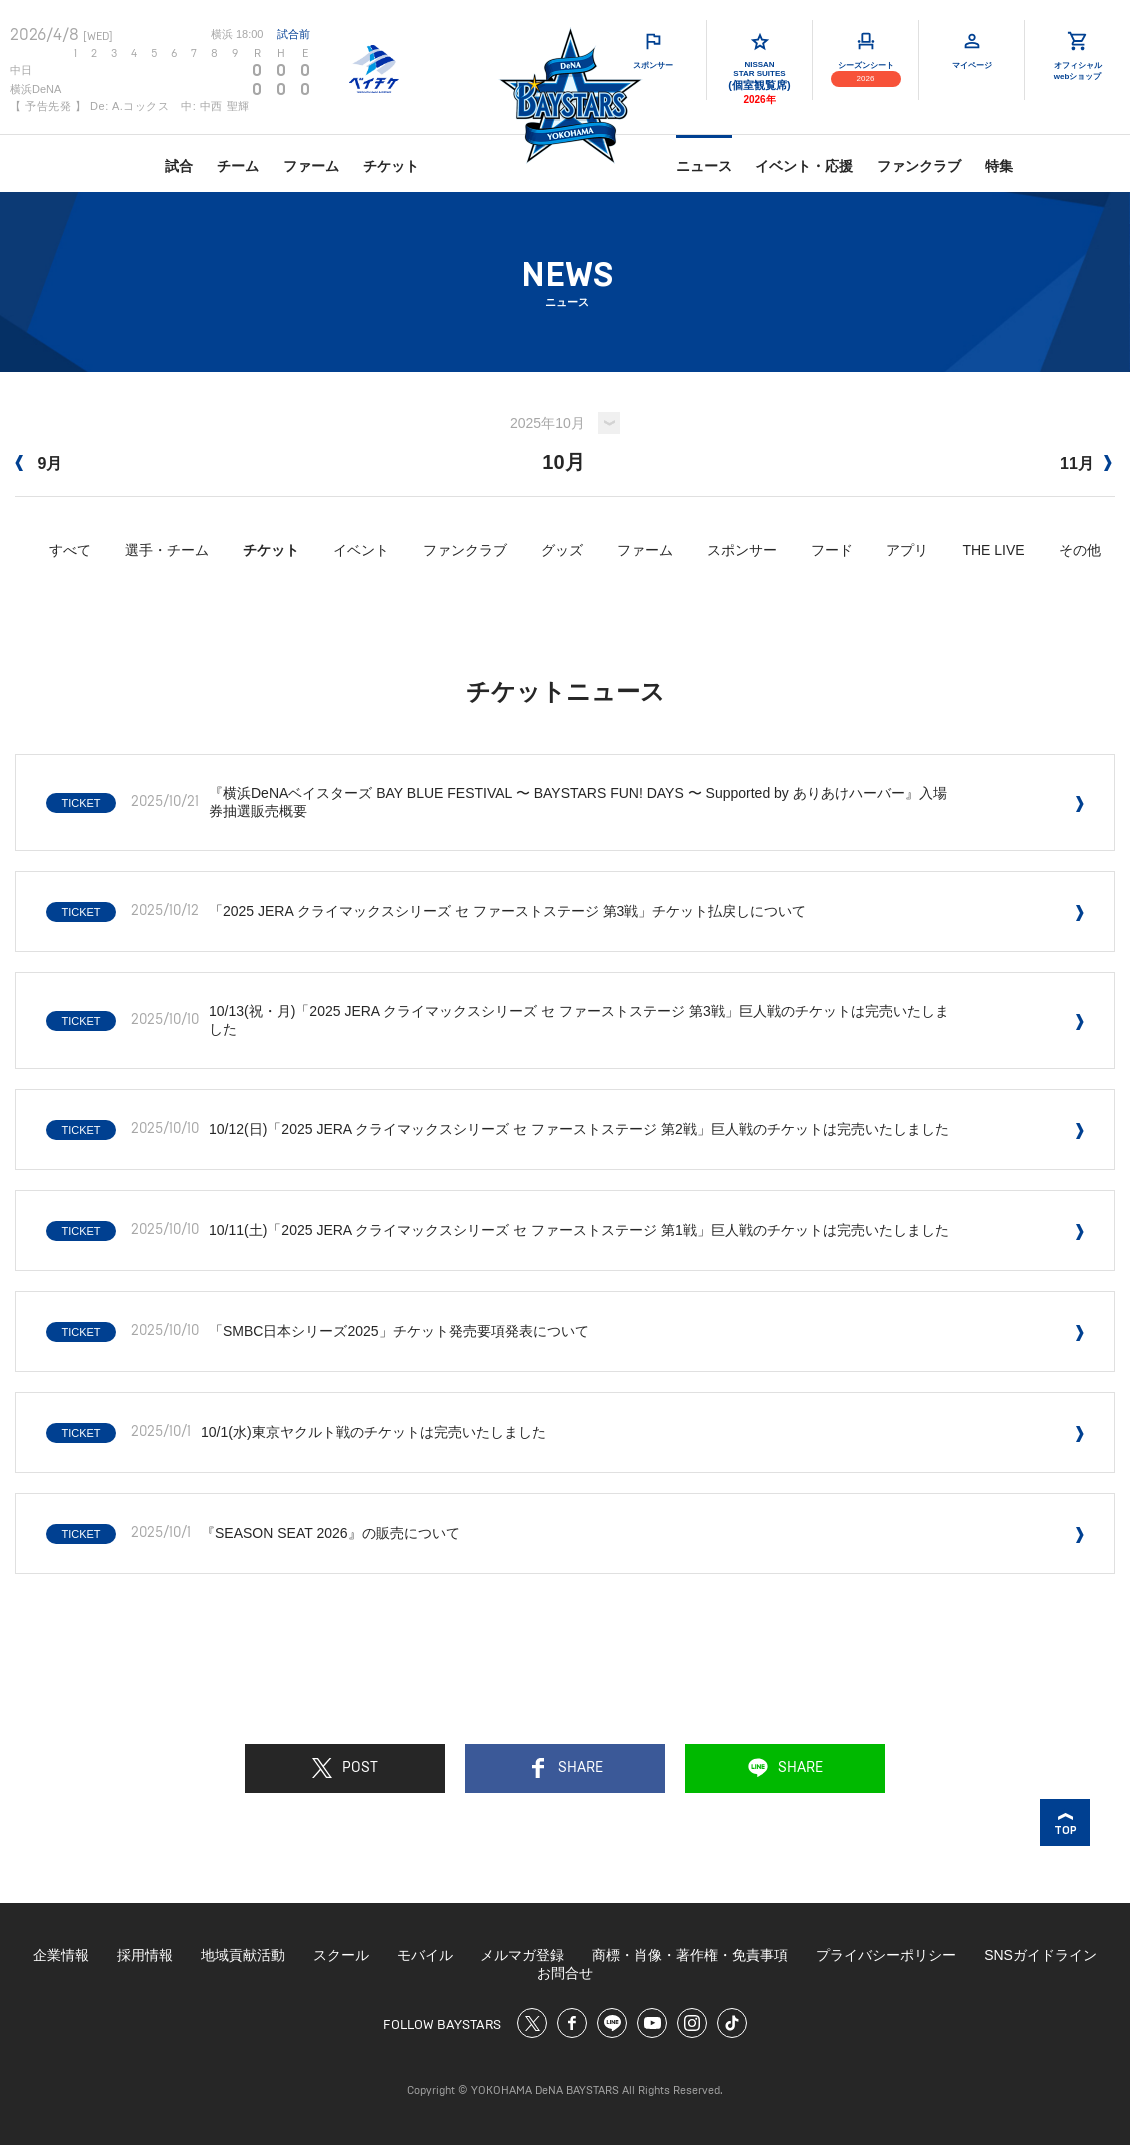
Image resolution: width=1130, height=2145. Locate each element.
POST (345, 1768)
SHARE (565, 1768)
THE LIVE (993, 550)
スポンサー (742, 550)
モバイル (425, 1955)
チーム (238, 166)
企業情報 (61, 1955)
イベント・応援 (804, 166)
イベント (361, 550)
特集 (999, 166)
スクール (341, 1955)
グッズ (562, 550)
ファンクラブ (919, 166)
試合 (179, 166)
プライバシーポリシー (886, 1955)
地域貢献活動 (243, 1955)
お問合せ (565, 1973)
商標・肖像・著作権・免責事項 (690, 1955)
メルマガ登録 (522, 1955)
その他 (1080, 550)
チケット (391, 166)
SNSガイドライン (1040, 1955)
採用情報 (145, 1955)
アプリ (907, 550)
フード (832, 550)
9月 (38, 463)
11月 (1086, 463)
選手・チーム (167, 550)
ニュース (704, 166)
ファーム (311, 166)
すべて (70, 550)
